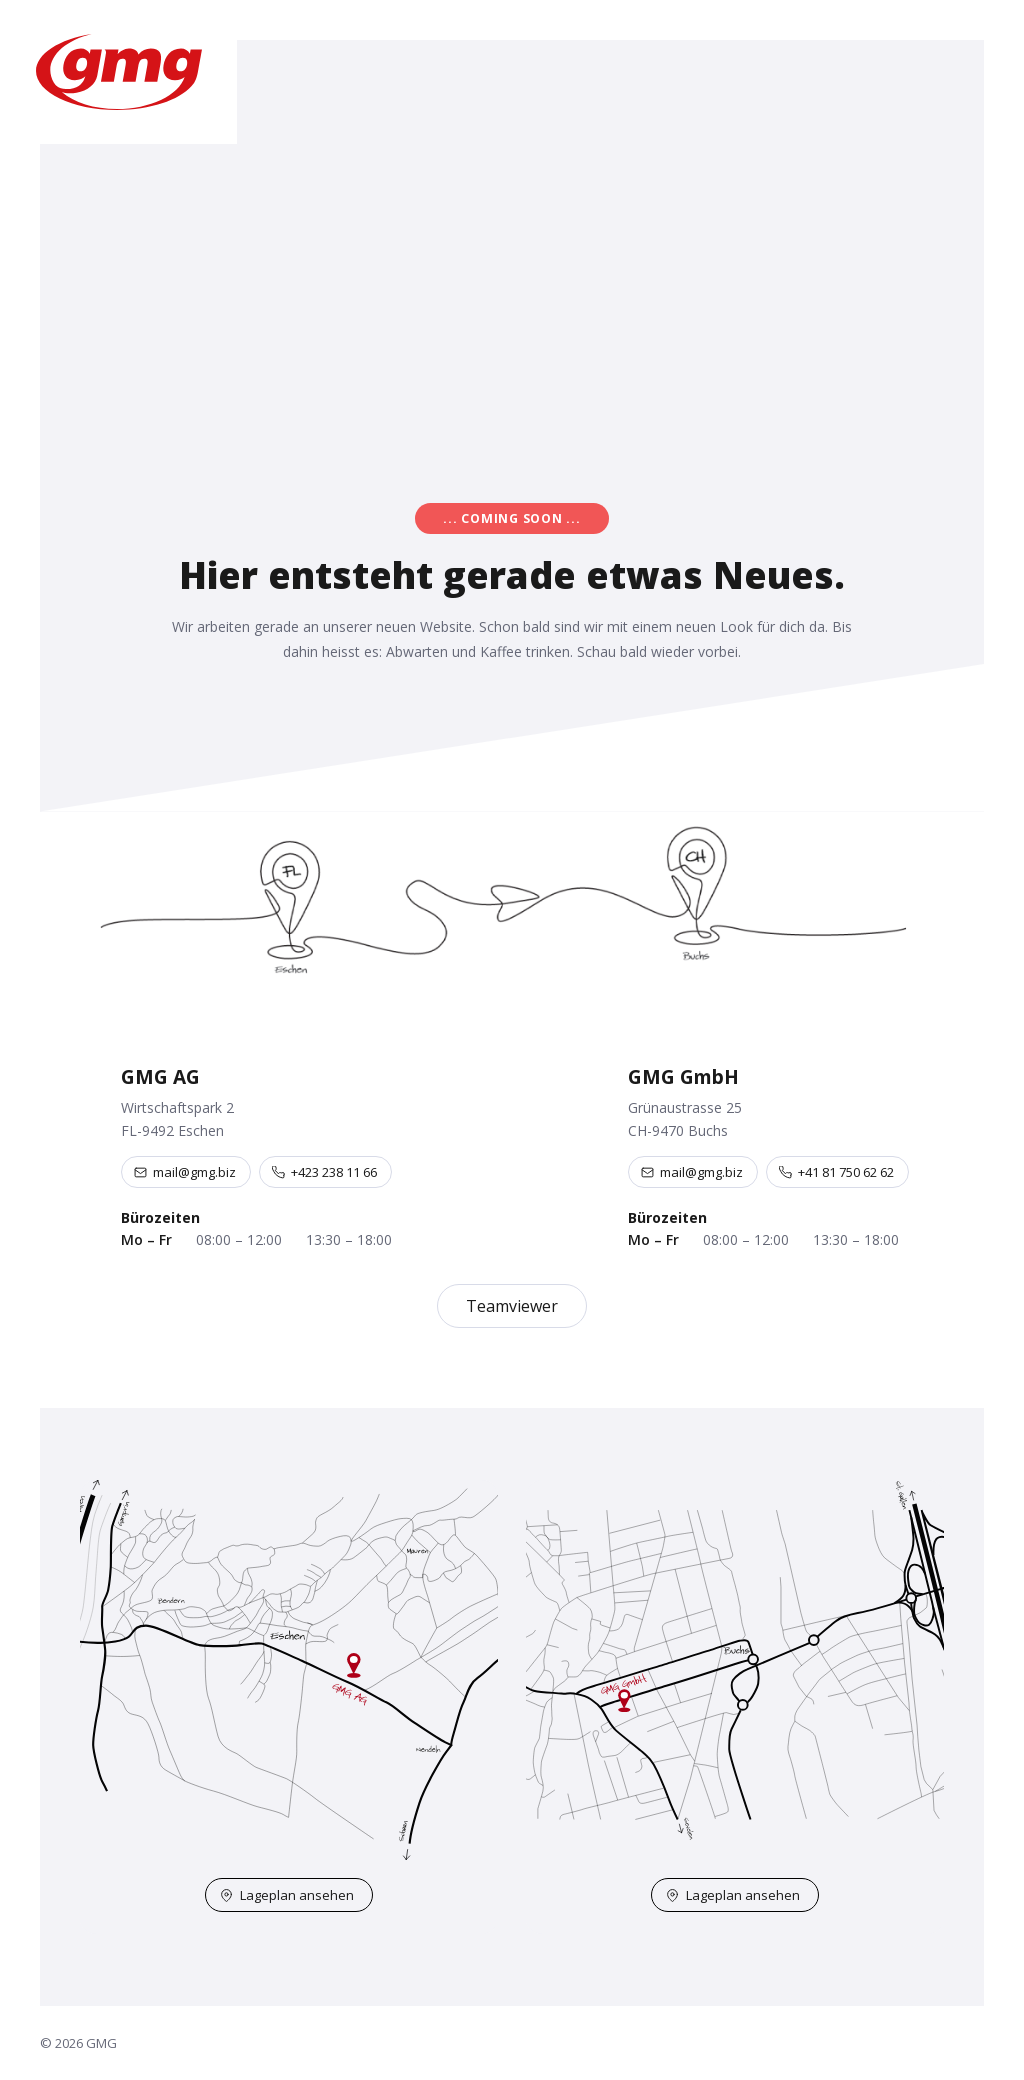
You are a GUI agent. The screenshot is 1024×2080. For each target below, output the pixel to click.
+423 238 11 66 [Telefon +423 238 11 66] (324, 1172)
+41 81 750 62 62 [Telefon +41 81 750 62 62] (836, 1172)
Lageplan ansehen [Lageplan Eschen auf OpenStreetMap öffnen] (287, 1895)
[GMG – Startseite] (118, 72)
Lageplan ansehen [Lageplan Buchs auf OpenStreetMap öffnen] (733, 1895)
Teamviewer (512, 1306)
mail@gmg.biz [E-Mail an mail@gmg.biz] (185, 1172)
